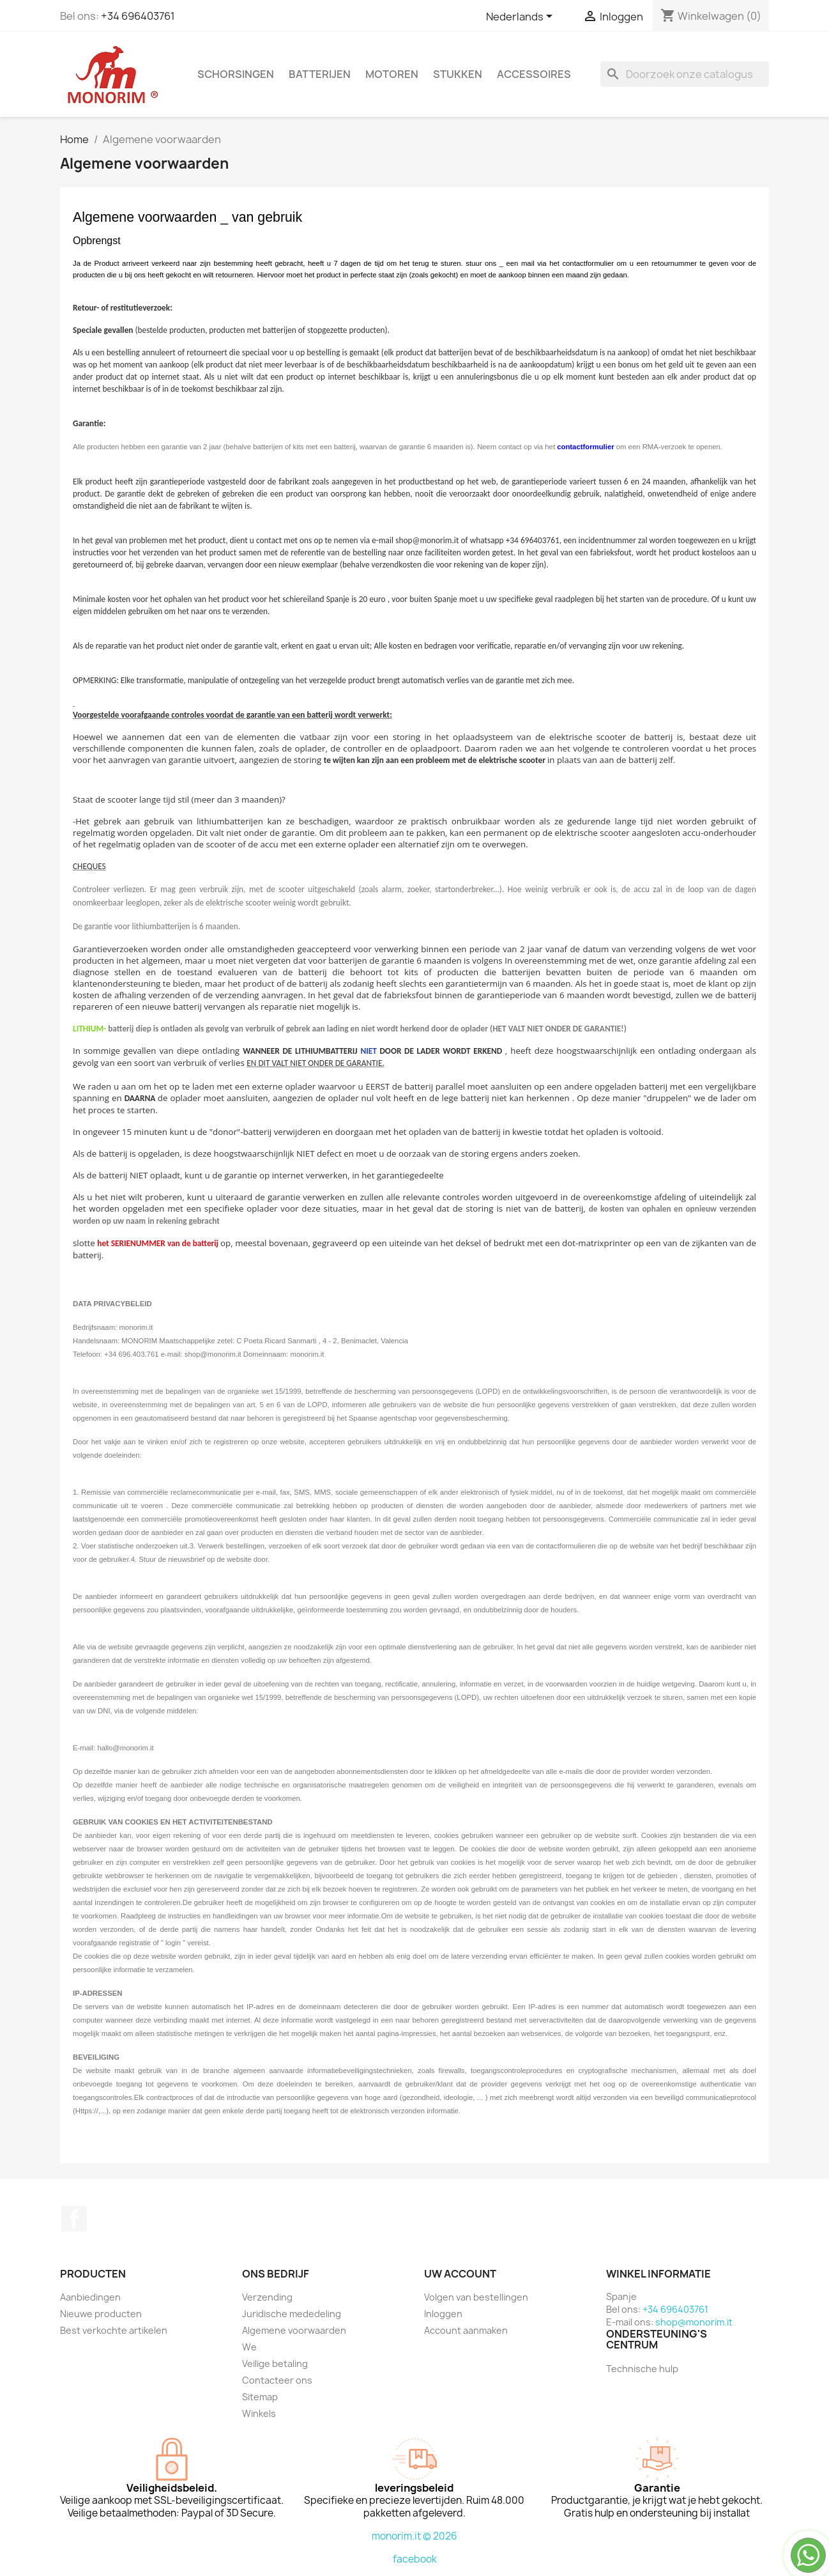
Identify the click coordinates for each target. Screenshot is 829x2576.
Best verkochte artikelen (113, 2330)
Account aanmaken (466, 2330)
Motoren (391, 74)
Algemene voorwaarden (294, 2330)
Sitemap (260, 2397)
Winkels (259, 2413)
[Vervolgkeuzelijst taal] (521, 17)
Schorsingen (235, 74)
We (249, 2347)
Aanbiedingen (90, 2297)
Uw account (460, 2274)
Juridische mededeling (291, 2314)
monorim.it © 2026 (414, 2536)
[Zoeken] (684, 74)
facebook (415, 2559)
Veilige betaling (275, 2363)
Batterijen (320, 74)
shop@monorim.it (694, 2322)
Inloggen (443, 2314)
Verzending (267, 2297)
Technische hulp (642, 2369)
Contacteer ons (277, 2380)
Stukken (457, 74)
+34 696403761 (138, 16)
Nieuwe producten (101, 2314)
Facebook (74, 2219)
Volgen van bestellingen (476, 2297)
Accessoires (534, 74)
